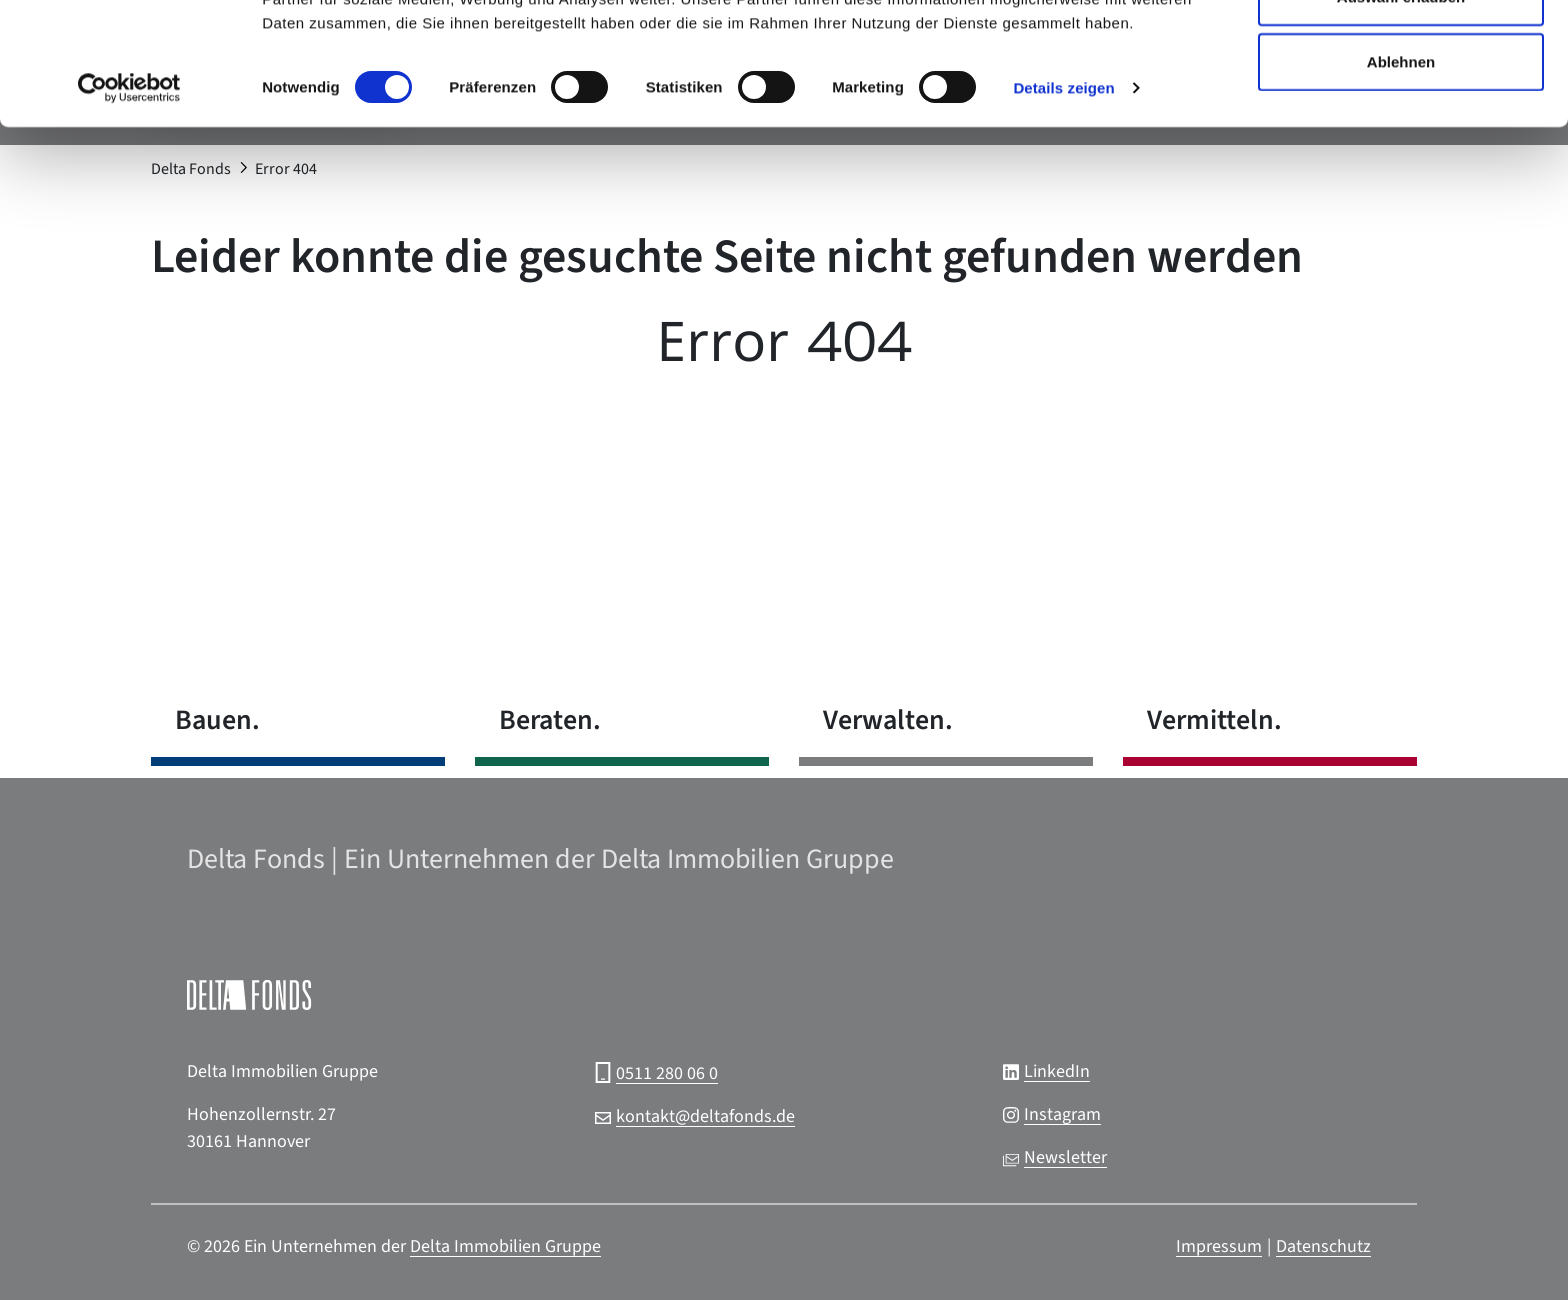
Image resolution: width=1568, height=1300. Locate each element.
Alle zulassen (1400, 52)
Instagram (1062, 1114)
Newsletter (1065, 1157)
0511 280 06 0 (667, 1073)
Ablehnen (1401, 183)
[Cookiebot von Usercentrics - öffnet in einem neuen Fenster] (129, 210)
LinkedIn (1057, 1071)
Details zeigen (1063, 209)
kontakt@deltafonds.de (705, 1116)
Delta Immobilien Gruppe (505, 1246)
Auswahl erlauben (1401, 118)
